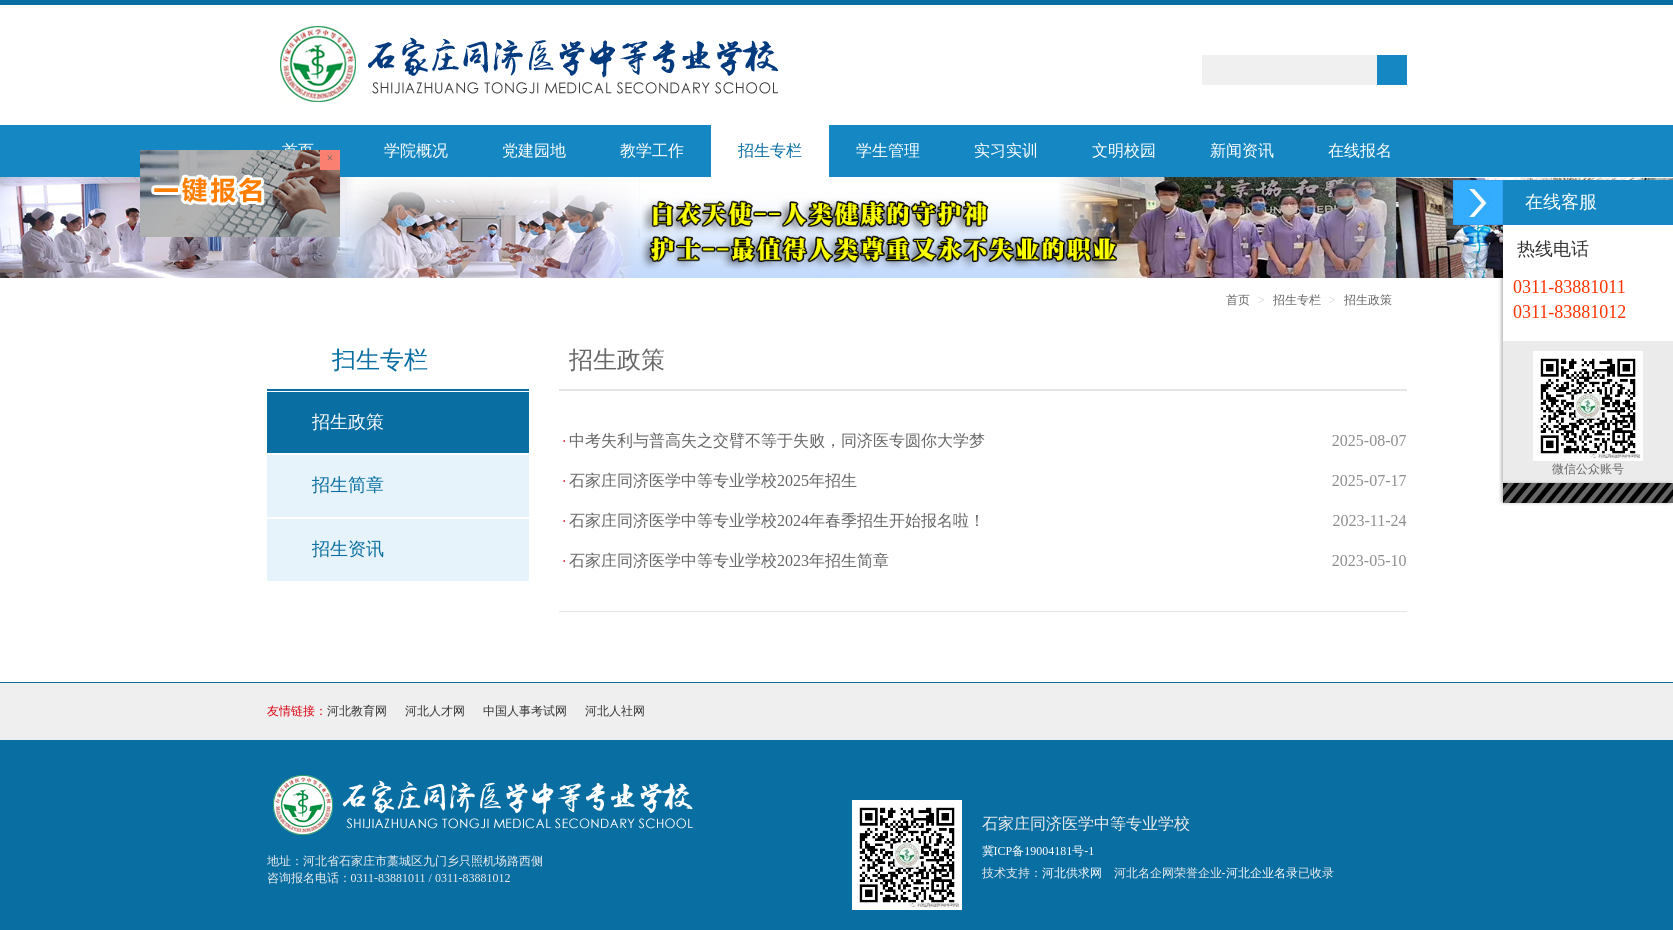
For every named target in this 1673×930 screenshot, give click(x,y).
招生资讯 (348, 549)
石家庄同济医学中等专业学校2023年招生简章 (729, 560)
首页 (1238, 300)
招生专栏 (770, 150)
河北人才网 (435, 711)
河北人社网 (615, 711)
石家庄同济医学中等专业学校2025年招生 (713, 480)
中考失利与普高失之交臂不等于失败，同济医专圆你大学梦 (777, 440)
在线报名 (1360, 150)
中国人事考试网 (525, 711)
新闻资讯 (1242, 150)
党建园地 (534, 150)
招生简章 (348, 485)
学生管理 (888, 150)
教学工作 (652, 150)
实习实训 (1006, 150)
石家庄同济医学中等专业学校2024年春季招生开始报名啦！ (777, 520)
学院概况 (416, 150)
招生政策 (1368, 300)
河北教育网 (357, 711)
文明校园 (1124, 150)
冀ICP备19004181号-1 (1038, 851)
